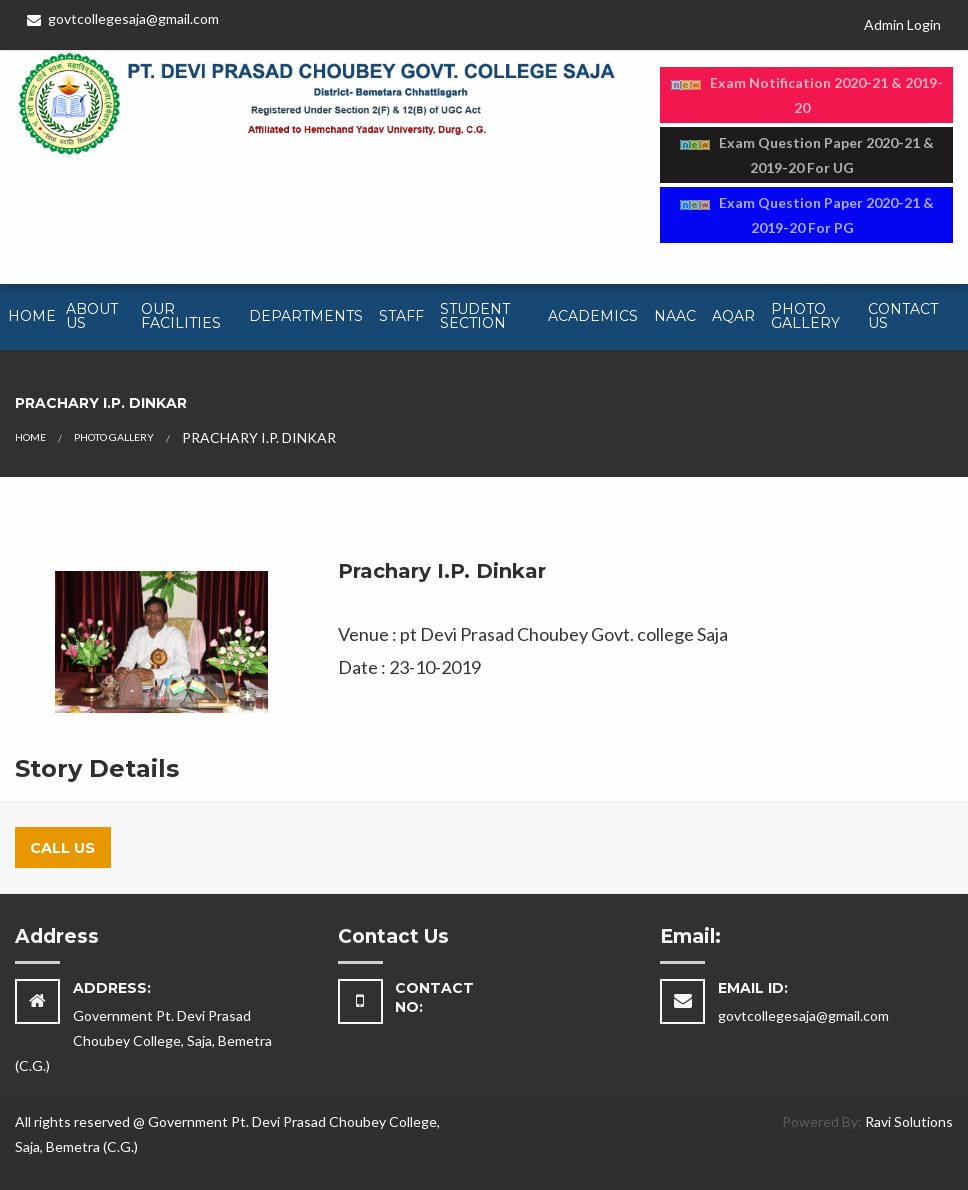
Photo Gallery (805, 316)
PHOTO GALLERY (114, 437)
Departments (306, 316)
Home (32, 316)
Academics (593, 316)
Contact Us (903, 316)
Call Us (62, 848)
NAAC (675, 316)
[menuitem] (29, 317)
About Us (92, 316)
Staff (401, 316)
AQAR (733, 316)
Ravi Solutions (909, 1121)
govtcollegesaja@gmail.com (123, 18)
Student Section (475, 316)
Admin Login (902, 24)
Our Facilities (181, 316)
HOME (30, 437)
